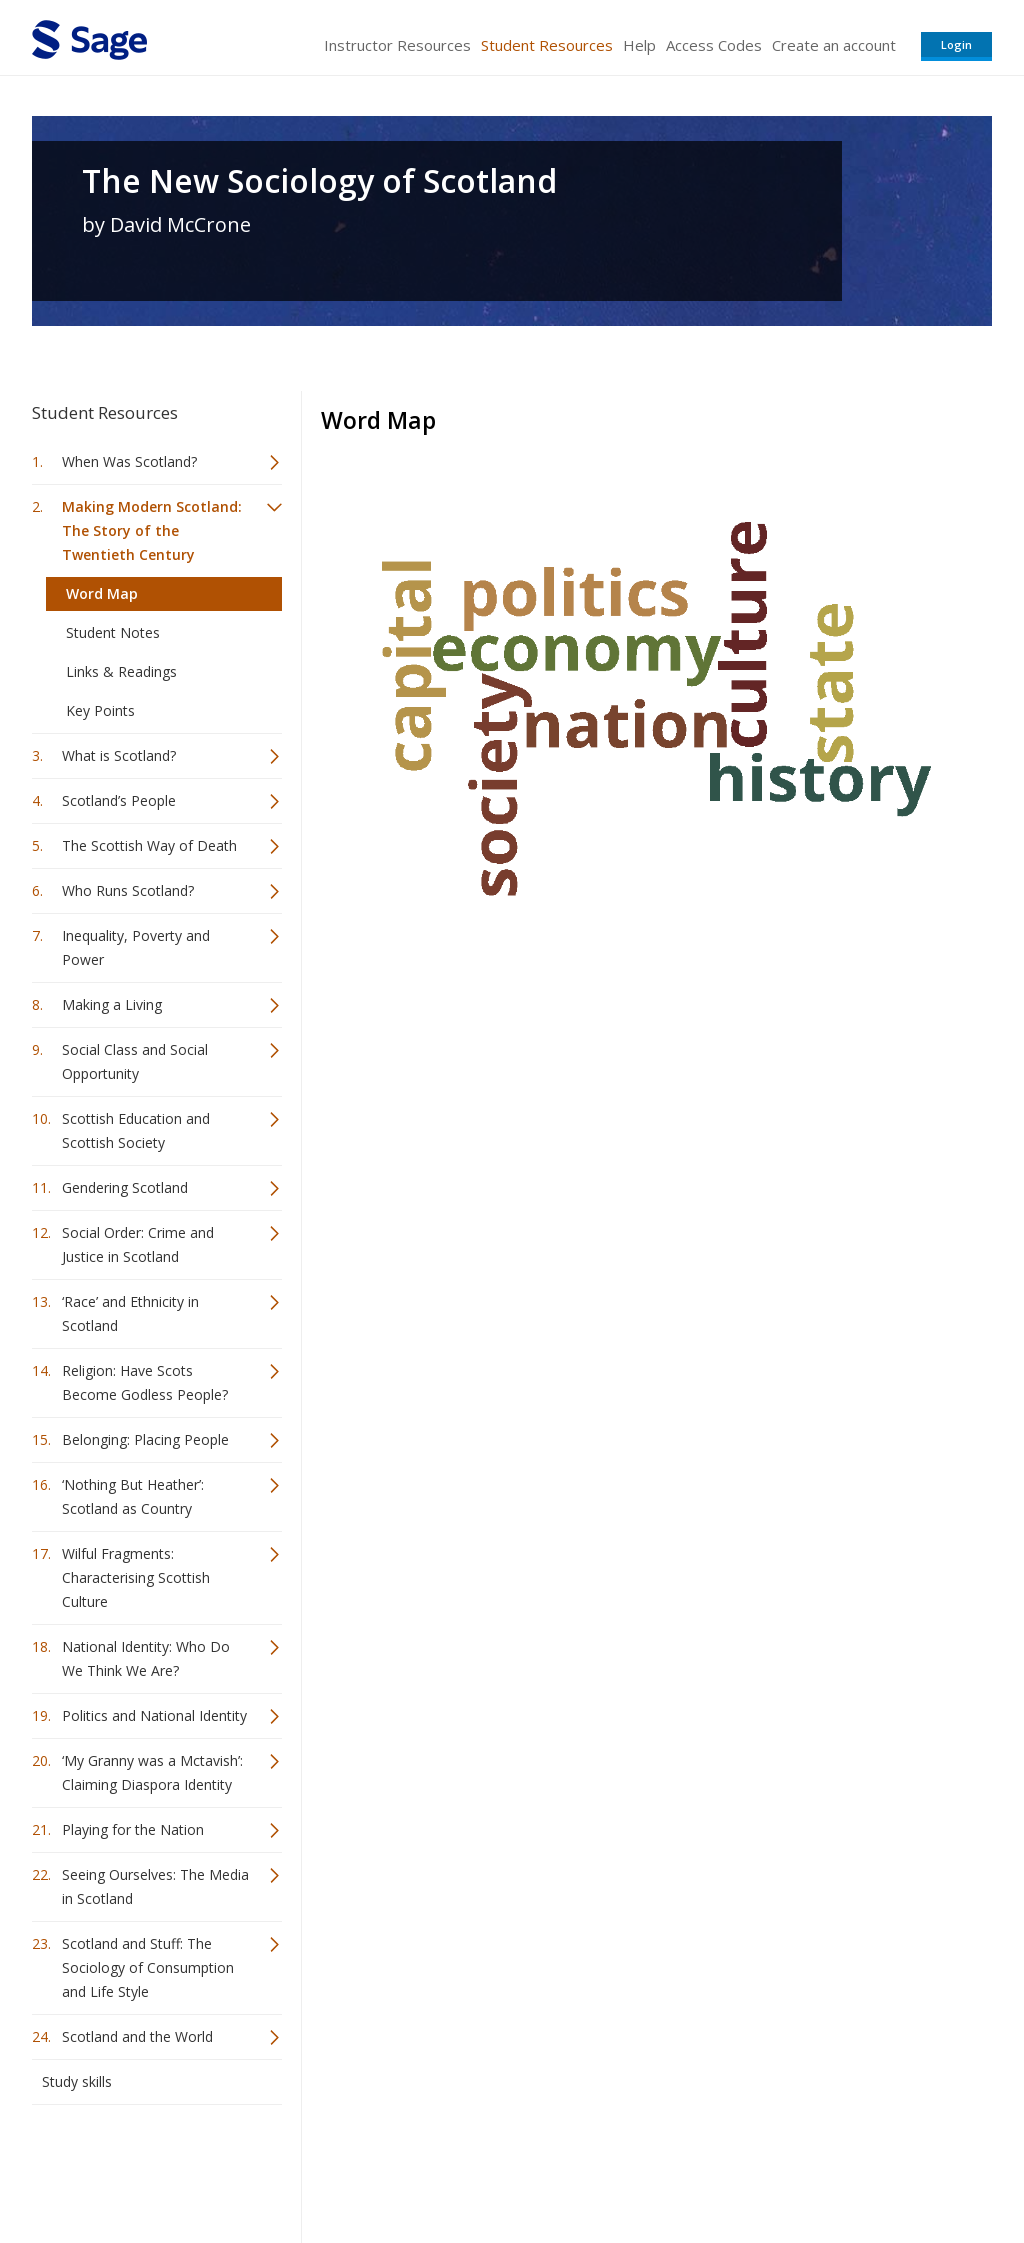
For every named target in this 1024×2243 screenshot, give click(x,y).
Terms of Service (626, 2168)
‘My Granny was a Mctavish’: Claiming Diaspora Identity (152, 1772)
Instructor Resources (397, 45)
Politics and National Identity (154, 1715)
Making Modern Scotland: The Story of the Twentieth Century (152, 530)
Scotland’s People (119, 800)
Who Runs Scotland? (128, 890)
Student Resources (547, 45)
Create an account (834, 45)
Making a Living (112, 1004)
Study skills (77, 2081)
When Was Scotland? (129, 461)
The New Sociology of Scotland (319, 181)
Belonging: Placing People (145, 1439)
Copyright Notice (748, 2168)
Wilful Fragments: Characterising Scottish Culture (136, 1577)
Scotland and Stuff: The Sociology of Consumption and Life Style (148, 1967)
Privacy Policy (860, 2168)
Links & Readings (121, 671)
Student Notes (113, 632)
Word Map (102, 593)
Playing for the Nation (133, 1829)
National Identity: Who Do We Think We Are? (146, 1658)
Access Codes (714, 45)
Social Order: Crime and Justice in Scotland (138, 1244)
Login (956, 44)
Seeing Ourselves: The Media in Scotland (155, 1886)
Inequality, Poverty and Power (136, 947)
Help (639, 45)
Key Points (100, 710)
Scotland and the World (137, 2036)
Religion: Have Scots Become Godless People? (145, 1382)
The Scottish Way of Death (149, 845)
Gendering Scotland (125, 1187)
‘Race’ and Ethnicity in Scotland (130, 1313)
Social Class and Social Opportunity (135, 1061)
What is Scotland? (119, 755)
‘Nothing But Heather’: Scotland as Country (133, 1496)
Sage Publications (146, 2168)
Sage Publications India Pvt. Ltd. (322, 2168)
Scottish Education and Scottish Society (136, 1130)
